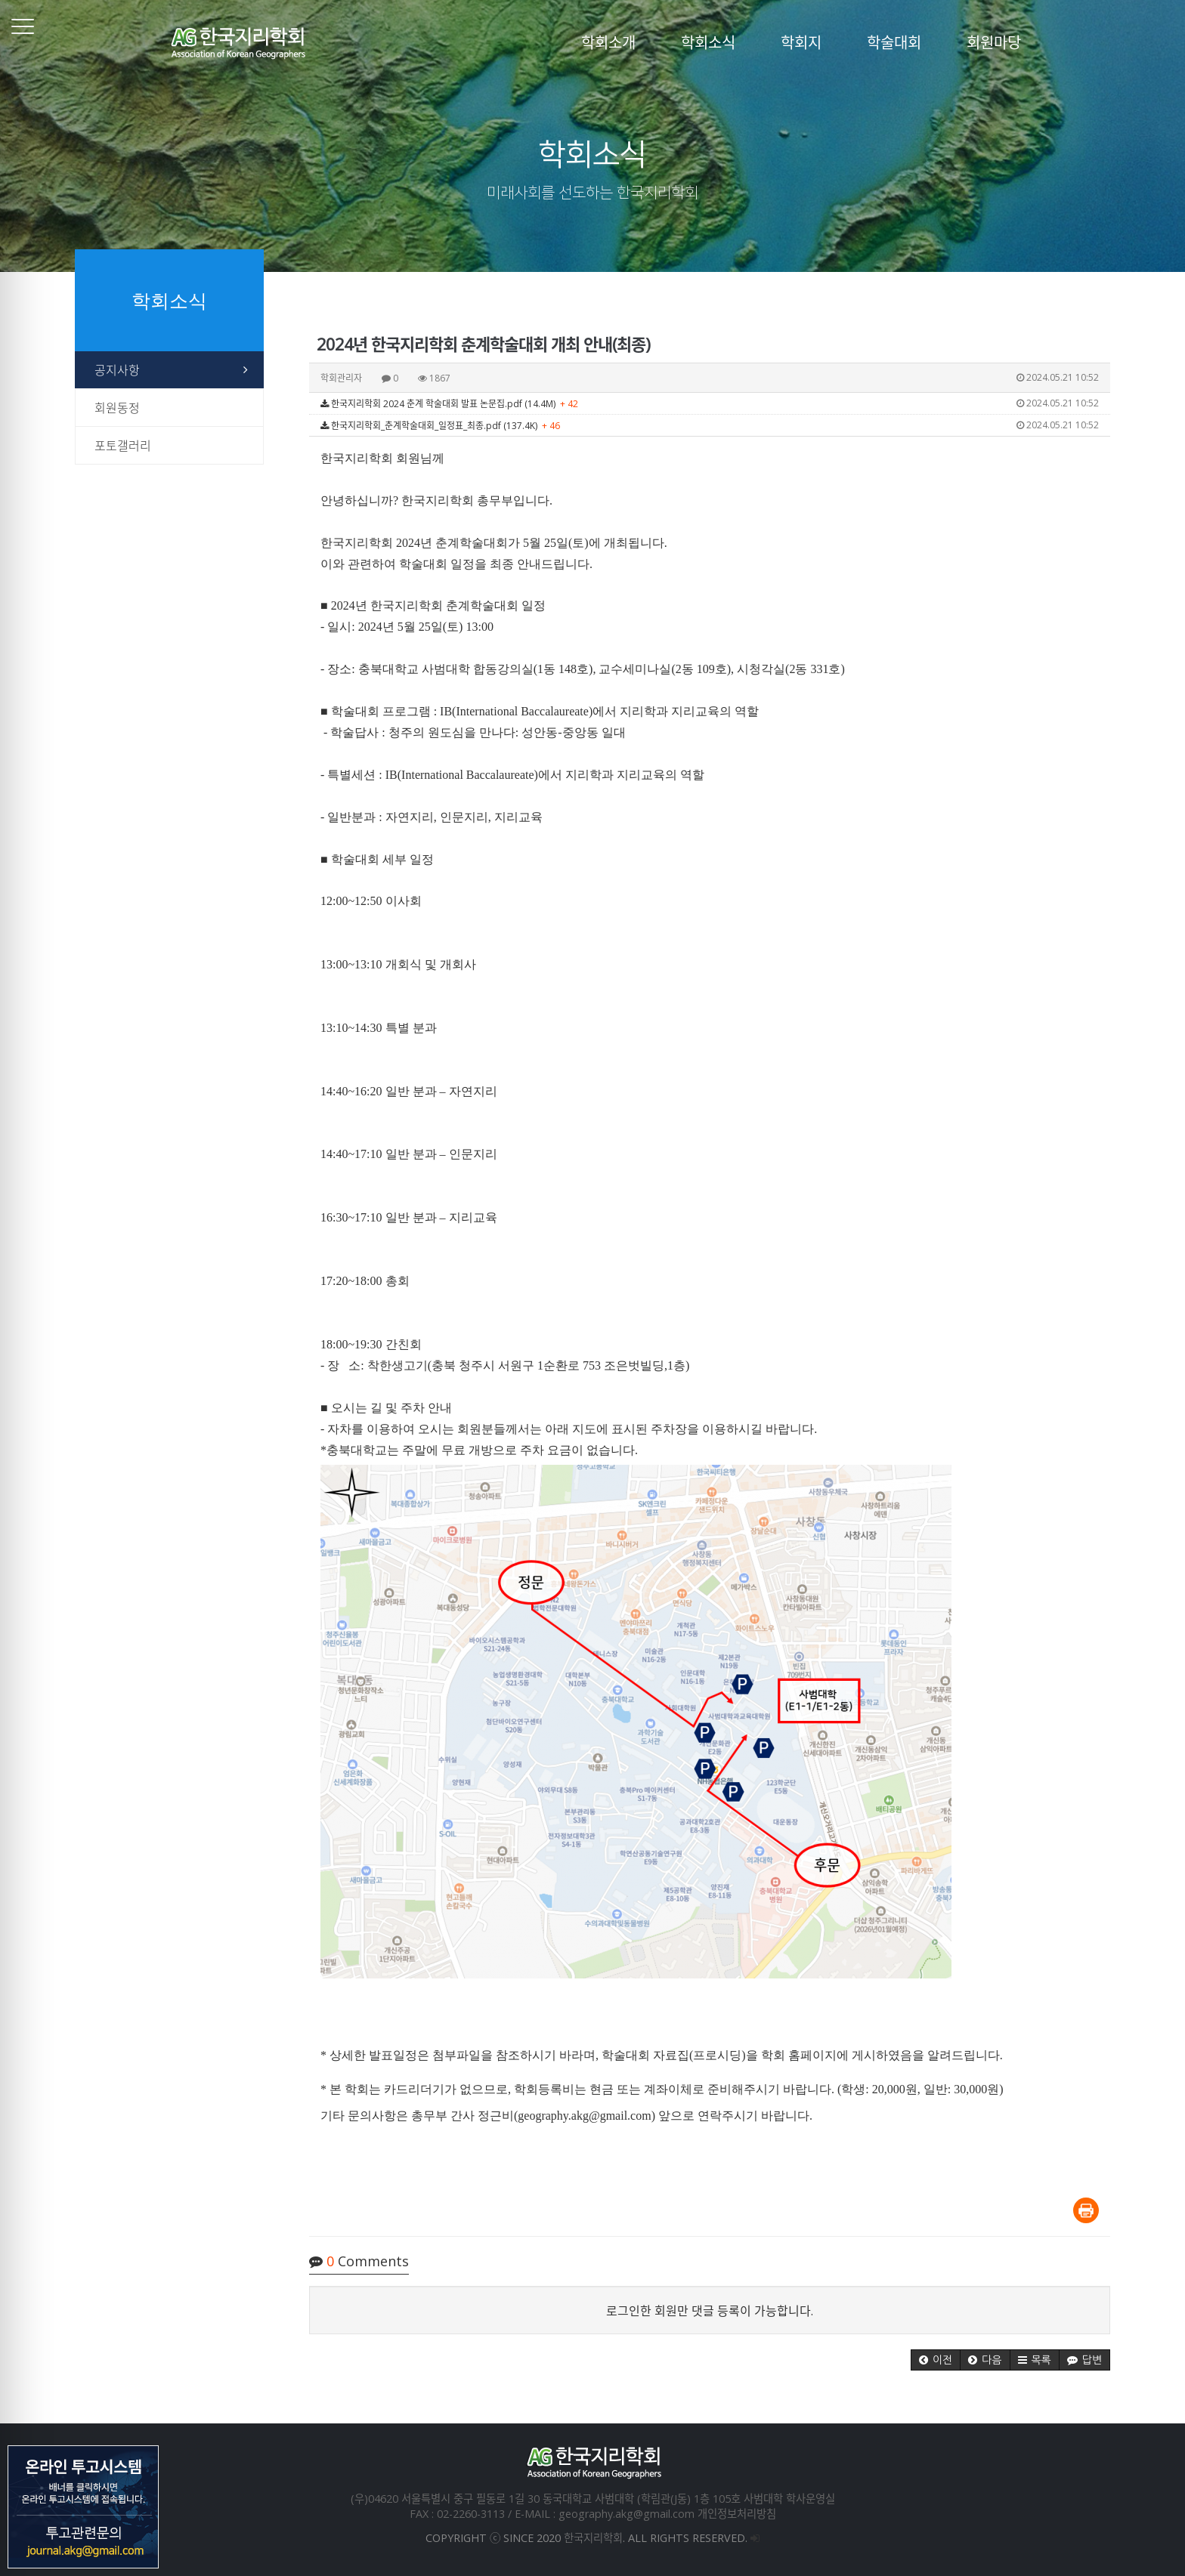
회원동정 (117, 408)
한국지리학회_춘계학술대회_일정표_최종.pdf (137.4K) (709, 425)
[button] (936, 2360)
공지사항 (117, 370)
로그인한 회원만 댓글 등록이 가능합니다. (709, 2311)
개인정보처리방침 (737, 2514)
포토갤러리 (122, 445)
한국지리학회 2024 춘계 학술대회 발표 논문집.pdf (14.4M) (709, 403)
